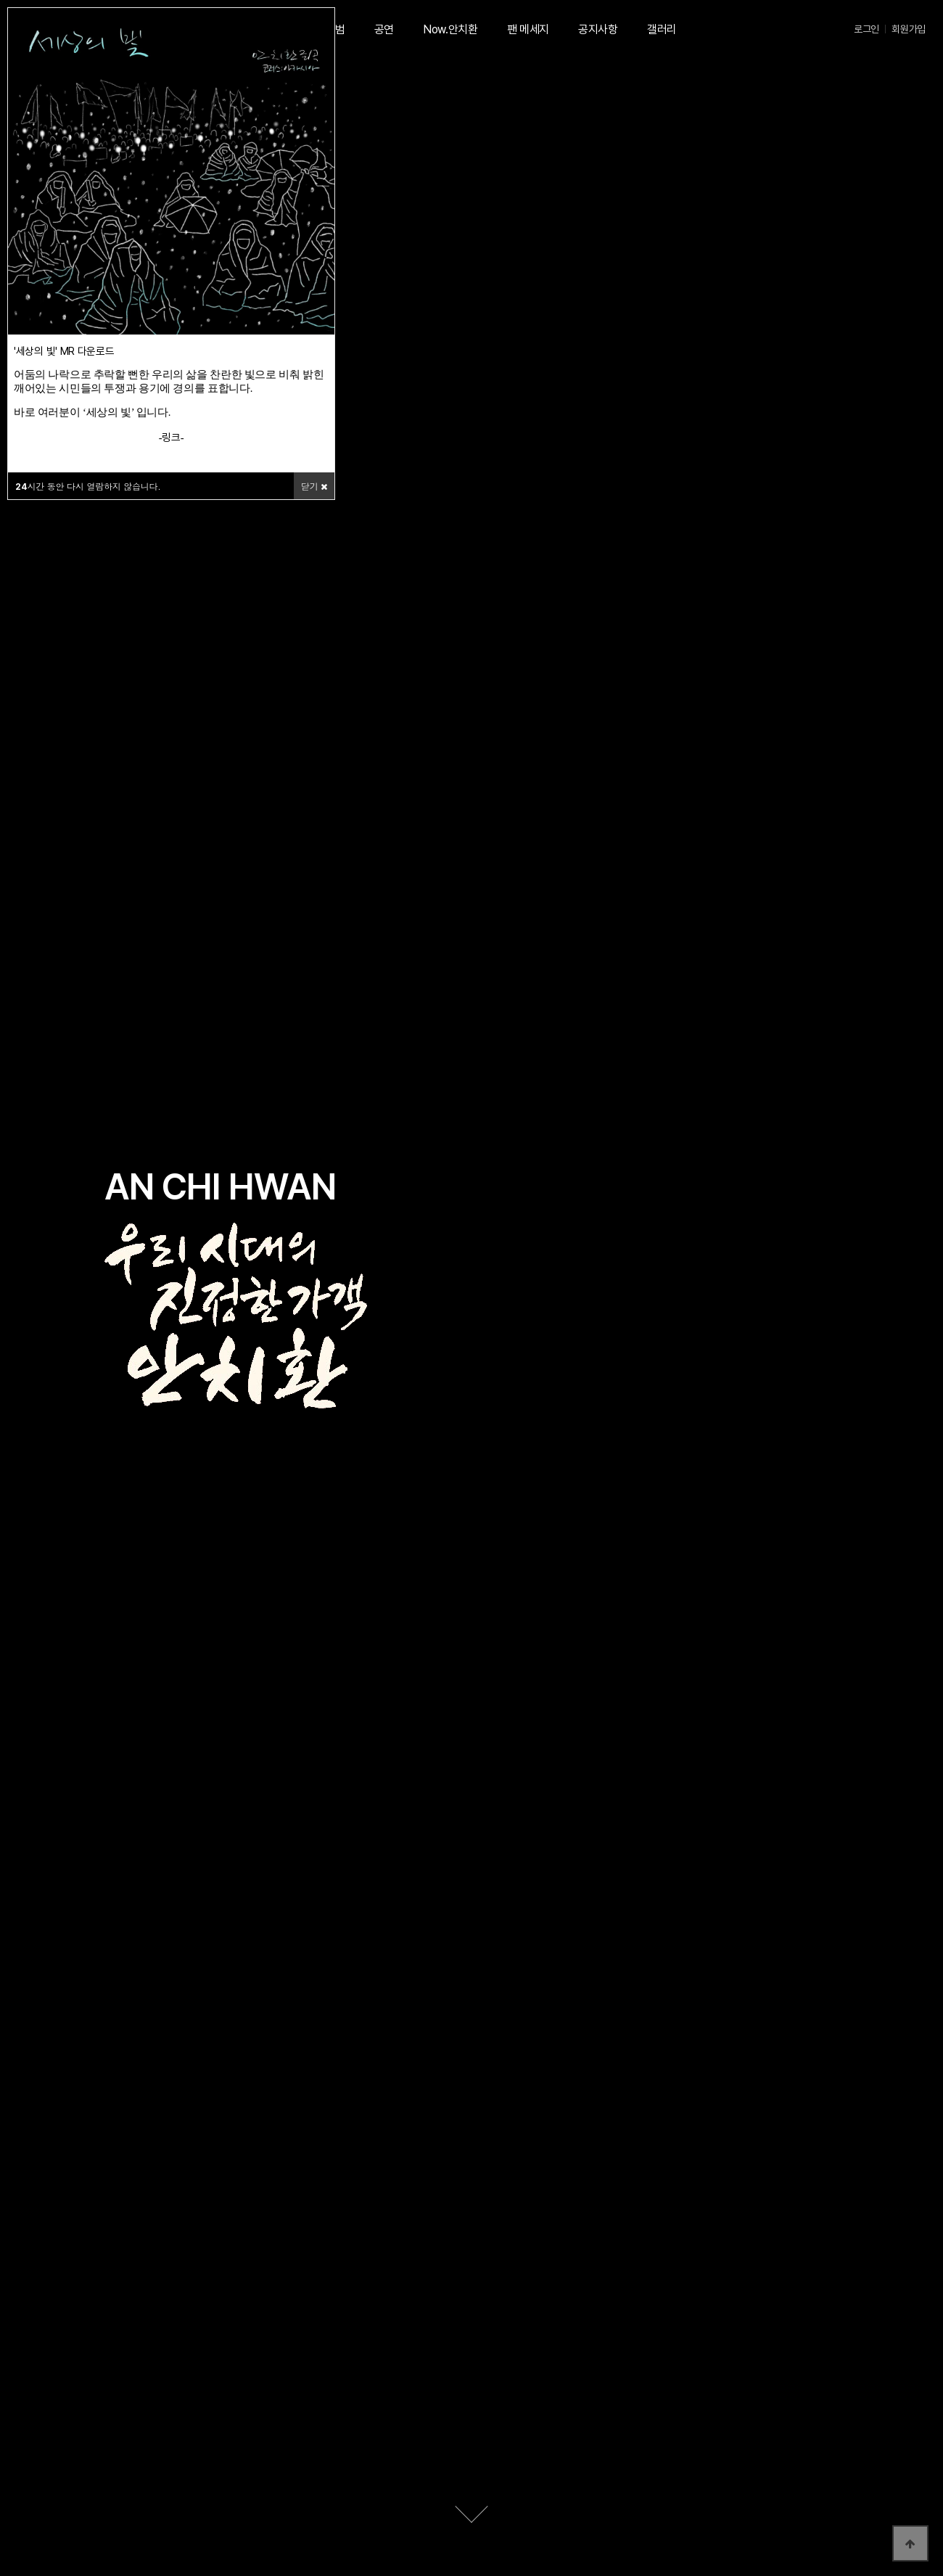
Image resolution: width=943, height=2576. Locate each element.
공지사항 (598, 29)
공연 (384, 29)
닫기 (314, 486)
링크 (171, 437)
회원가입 (908, 29)
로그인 (866, 29)
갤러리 (662, 29)
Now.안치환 (450, 29)
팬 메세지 (528, 29)
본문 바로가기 (0, 0)
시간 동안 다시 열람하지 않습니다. (88, 486)
